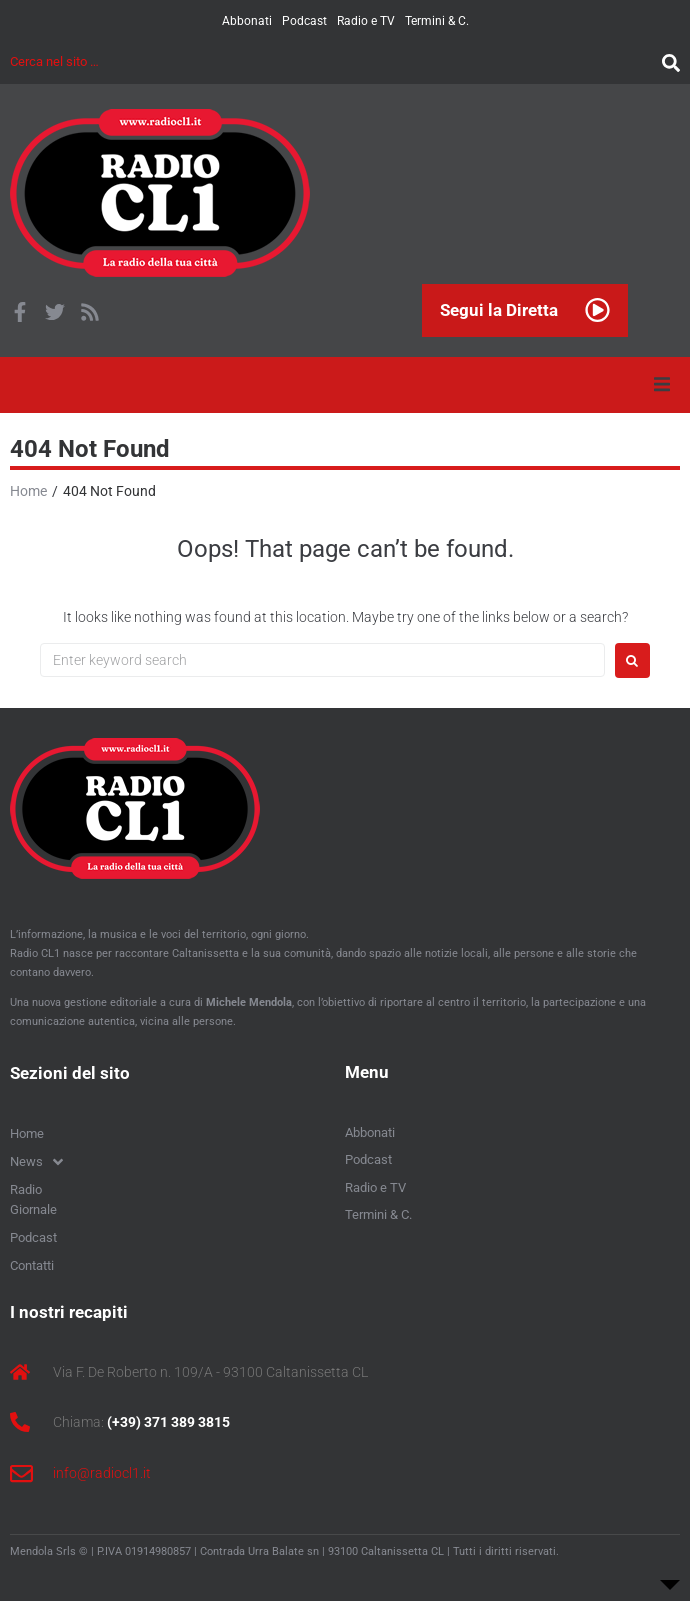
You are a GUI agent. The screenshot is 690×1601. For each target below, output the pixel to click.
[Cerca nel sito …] (331, 61)
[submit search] (666, 61)
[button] (662, 385)
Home (28, 491)
